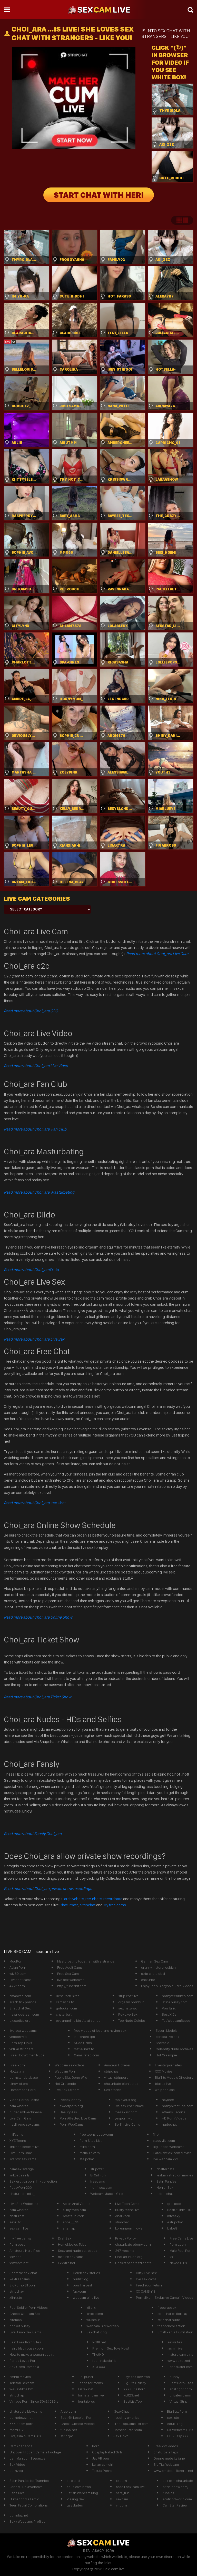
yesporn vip (124, 2118)
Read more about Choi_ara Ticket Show (37, 1697)
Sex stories (113, 2090)
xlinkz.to (15, 2297)
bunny (174, 2377)
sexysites (175, 2342)
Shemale (162, 2043)
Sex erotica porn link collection (33, 2181)
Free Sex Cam (68, 1973)
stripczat (97, 2169)
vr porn (121, 2505)
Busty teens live (127, 2210)
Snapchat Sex (20, 2008)
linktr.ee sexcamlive (24, 2147)
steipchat (87, 2159)
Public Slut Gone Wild (71, 2077)
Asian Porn (17, 1967)
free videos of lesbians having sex (100, 2030)
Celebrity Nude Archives (174, 2049)
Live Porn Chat (20, 2153)
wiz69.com (17, 1973)
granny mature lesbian (158, 1967)
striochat (122, 2222)
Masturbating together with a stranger (86, 1961)
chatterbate (165, 2169)
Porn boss (17, 2244)
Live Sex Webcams (23, 2204)
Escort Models (167, 2030)
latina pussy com (175, 2002)
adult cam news (79, 2487)
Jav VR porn (101, 2458)
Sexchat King (96, 2332)
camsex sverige (21, 2169)
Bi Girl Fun (98, 2175)
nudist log (80, 2279)
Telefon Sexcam (21, 2383)
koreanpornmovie (129, 2228)
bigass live (163, 2084)
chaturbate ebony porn (133, 2244)
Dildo (31, 1269)
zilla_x (91, 2307)
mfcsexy (173, 2216)
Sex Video (17, 2464)
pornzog (16, 2471)
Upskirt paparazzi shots (133, 2263)
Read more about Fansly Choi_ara (33, 1833)
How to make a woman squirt (31, 2354)
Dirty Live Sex (146, 2273)
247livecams (124, 2250)
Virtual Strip (178, 2401)
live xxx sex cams (22, 2159)
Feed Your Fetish (149, 2285)
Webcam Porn (65, 2071)
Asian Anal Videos (76, 2204)
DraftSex (64, 2238)
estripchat (175, 2222)
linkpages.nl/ (19, 2175)
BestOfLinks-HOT (180, 2210)
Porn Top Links (20, 2043)
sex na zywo (127, 2008)
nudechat (169, 2124)
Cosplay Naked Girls (107, 2452)
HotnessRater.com (127, 2430)
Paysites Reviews (136, 2377)
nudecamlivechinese (25, 2112)
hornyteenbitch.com (177, 1996)
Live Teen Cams (127, 2204)
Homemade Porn (22, 2090)
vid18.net (99, 2342)
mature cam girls (180, 2354)
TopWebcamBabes (176, 2020)
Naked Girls (178, 2263)
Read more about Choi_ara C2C (31, 1010)
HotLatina (16, 2071)
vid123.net (131, 2395)
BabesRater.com (180, 2367)
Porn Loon (178, 2244)
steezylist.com (164, 2140)
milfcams (16, 2134)
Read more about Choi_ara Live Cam (157, 953)
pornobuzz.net (21, 2417)
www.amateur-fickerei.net (173, 2471)
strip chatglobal (153, 1973)
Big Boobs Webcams (168, 2147)
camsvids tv (65, 2002)
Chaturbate (69, 1905)
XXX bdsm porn (21, 2424)
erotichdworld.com (177, 2499)
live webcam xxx (165, 2159)
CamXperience (21, 2446)
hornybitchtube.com (177, 2106)
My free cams (114, 1905)
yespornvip (18, 2037)
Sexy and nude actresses (77, 2250)
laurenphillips (84, 2037)
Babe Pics (17, 2493)
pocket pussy (19, 2326)
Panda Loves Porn (23, 2361)
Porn (96, 2446)
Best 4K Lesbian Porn (77, 2417)
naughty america (126, 2417)
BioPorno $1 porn (22, 2285)
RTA (86, 2551)
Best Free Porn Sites (25, 2342)
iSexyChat (121, 2411)
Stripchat (87, 1905)
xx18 (173, 2257)
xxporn (121, 2481)
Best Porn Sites (68, 1996)
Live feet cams (20, 1980)
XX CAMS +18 (145, 2291)
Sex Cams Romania (24, 2367)
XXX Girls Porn (134, 2389)
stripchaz (111, 2071)
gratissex (174, 2204)
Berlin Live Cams (127, 2124)
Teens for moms (90, 2383)
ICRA (110, 2551)
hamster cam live (91, 2395)
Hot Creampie (166, 2055)
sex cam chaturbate (178, 2481)
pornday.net (18, 2515)
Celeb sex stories (86, 2273)
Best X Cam (170, 2014)
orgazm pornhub (131, 2002)
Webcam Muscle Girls (106, 2194)
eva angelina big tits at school (78, 2020)
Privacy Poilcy (125, 2238)
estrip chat (164, 2194)
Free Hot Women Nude (27, 2055)
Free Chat (35, 1502)
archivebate (74, 1898)
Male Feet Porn (181, 2250)
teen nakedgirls (104, 2361)
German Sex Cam (154, 1961)
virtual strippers (21, 2049)
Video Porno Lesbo (24, 2100)
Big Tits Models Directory (174, 2077)
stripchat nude (168, 2320)
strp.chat (73, 2481)
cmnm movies (20, 2377)
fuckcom (79, 2291)
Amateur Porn (73, 2216)
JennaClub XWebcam (26, 2487)
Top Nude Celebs (131, 2020)
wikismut (93, 2320)
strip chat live (128, 1996)
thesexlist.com (126, 2112)
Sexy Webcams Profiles (27, 2521)
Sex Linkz (120, 2436)
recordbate (112, 1898)
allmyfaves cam (74, 2210)
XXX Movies (164, 2071)
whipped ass (165, 2090)
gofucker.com (66, 2008)
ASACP (98, 2551)
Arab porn (68, 2411)
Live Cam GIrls (20, 2118)
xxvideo (15, 2257)
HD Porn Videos (174, 2118)
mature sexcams (71, 2257)
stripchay (16, 2291)
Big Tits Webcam (166, 2464)
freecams (97, 2181)
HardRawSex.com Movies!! (173, 2153)
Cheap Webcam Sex (25, 2314)
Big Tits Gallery (134, 2383)
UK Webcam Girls (180, 2430)
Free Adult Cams (70, 1967)
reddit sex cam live (130, 2487)
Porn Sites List (91, 2140)
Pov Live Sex (127, 2014)
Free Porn (17, 2065)
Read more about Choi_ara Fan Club (35, 1129)
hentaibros (86, 2401)
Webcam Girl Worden (102, 2326)
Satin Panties (166, 2181)
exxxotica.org (20, 2020)
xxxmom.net (18, 2263)
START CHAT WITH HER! (99, 195)
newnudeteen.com (24, 2014)
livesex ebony (70, 2100)
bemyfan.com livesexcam (28, 2458)
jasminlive (175, 2348)
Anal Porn (122, 2216)
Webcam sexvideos (70, 2065)
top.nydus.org (125, 2100)
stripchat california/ (172, 2314)
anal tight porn (181, 2389)
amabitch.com (20, 1996)
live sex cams (146, 2279)
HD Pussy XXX (178, 2436)
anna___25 (71, 2222)
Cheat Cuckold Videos (78, 2424)
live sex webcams (70, 1980)
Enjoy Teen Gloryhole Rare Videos (167, 1986)
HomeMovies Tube (72, 2244)
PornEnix (169, 2008)
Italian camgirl (102, 2464)
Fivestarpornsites (168, 2065)
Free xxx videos (166, 2446)
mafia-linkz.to (84, 2049)
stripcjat (67, 2436)
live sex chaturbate (129, 2106)
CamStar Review (175, 2505)
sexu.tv (15, 2222)
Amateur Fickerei (117, 2065)
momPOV (16, 2430)
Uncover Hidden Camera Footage (35, 2452)
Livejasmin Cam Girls (25, 2436)
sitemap (69, 2228)
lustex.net (85, 2389)
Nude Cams (83, 2043)
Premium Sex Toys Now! (110, 2348)
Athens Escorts (173, 2112)
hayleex (168, 2100)
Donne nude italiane (169, 2458)
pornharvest (82, 2285)
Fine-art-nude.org (129, 2257)
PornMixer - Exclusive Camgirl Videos (164, 2297)
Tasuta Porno (102, 2471)
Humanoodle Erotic (24, 2499)
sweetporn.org (71, 2106)
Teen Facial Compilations (28, 2505)
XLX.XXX (98, 2367)
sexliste (173, 2417)
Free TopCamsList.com (131, 2424)
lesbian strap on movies (174, 2175)
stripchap (16, 2395)
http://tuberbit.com (71, 1986)
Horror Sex (164, 2187)
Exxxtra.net (66, 2263)
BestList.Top (132, 2401)
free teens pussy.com (96, 2134)
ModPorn (16, 1961)
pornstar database (23, 2077)
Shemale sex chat (23, 2273)
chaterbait (64, 2014)
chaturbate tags (166, 2452)
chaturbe (148, 1980)
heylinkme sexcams (24, 2124)
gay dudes (75, 2505)
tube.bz (168, 2493)
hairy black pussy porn (26, 2348)
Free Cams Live (181, 2238)
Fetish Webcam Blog (82, 2493)
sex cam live (18, 2228)
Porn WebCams (72, 2124)
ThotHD (98, 2354)
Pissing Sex (76, 2499)
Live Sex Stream (67, 2090)
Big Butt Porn (177, 2411)
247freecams (19, 2279)
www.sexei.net (179, 2361)
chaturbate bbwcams (25, 2411)
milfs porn (87, 2147)
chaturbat (16, 2216)
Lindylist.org (18, 2084)
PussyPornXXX (20, 2187)
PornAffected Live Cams (78, 2118)
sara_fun (122, 2493)
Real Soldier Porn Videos (28, 2307)
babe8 (172, 2228)
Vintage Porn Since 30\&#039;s (33, 2401)
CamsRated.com (86, 2055)
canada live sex (167, 2037)
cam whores (18, 2106)
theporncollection (171, 2326)
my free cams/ (20, 2238)
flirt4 (156, 2134)
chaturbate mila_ (22, 2194)
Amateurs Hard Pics (24, 2250)
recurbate (93, 1898)
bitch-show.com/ (176, 2487)
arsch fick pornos (22, 2002)
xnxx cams (94, 2314)
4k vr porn (17, 1986)
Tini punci (85, 2377)
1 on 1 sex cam (101, 2187)
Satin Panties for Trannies (29, 2481)
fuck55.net (69, 2430)
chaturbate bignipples (121, 2084)
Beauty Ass (68, 2112)
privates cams (180, 2395)
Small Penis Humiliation (175, 2332)
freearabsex (166, 2307)
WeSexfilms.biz (21, 2389)
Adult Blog (175, 2424)
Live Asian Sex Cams (25, 2332)
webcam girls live (86, 2297)
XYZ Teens (17, 2140)
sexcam (122, 2499)
